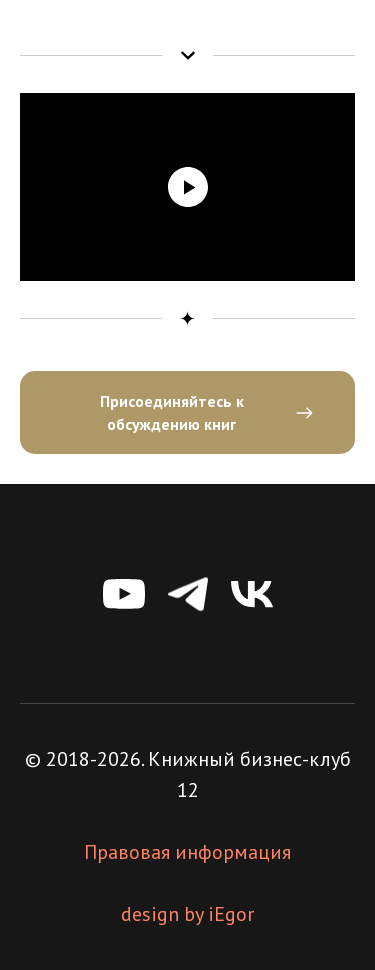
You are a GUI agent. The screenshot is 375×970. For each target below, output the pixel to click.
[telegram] (188, 594)
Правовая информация (187, 852)
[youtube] (124, 594)
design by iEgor (187, 914)
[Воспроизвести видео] (188, 187)
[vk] (252, 594)
